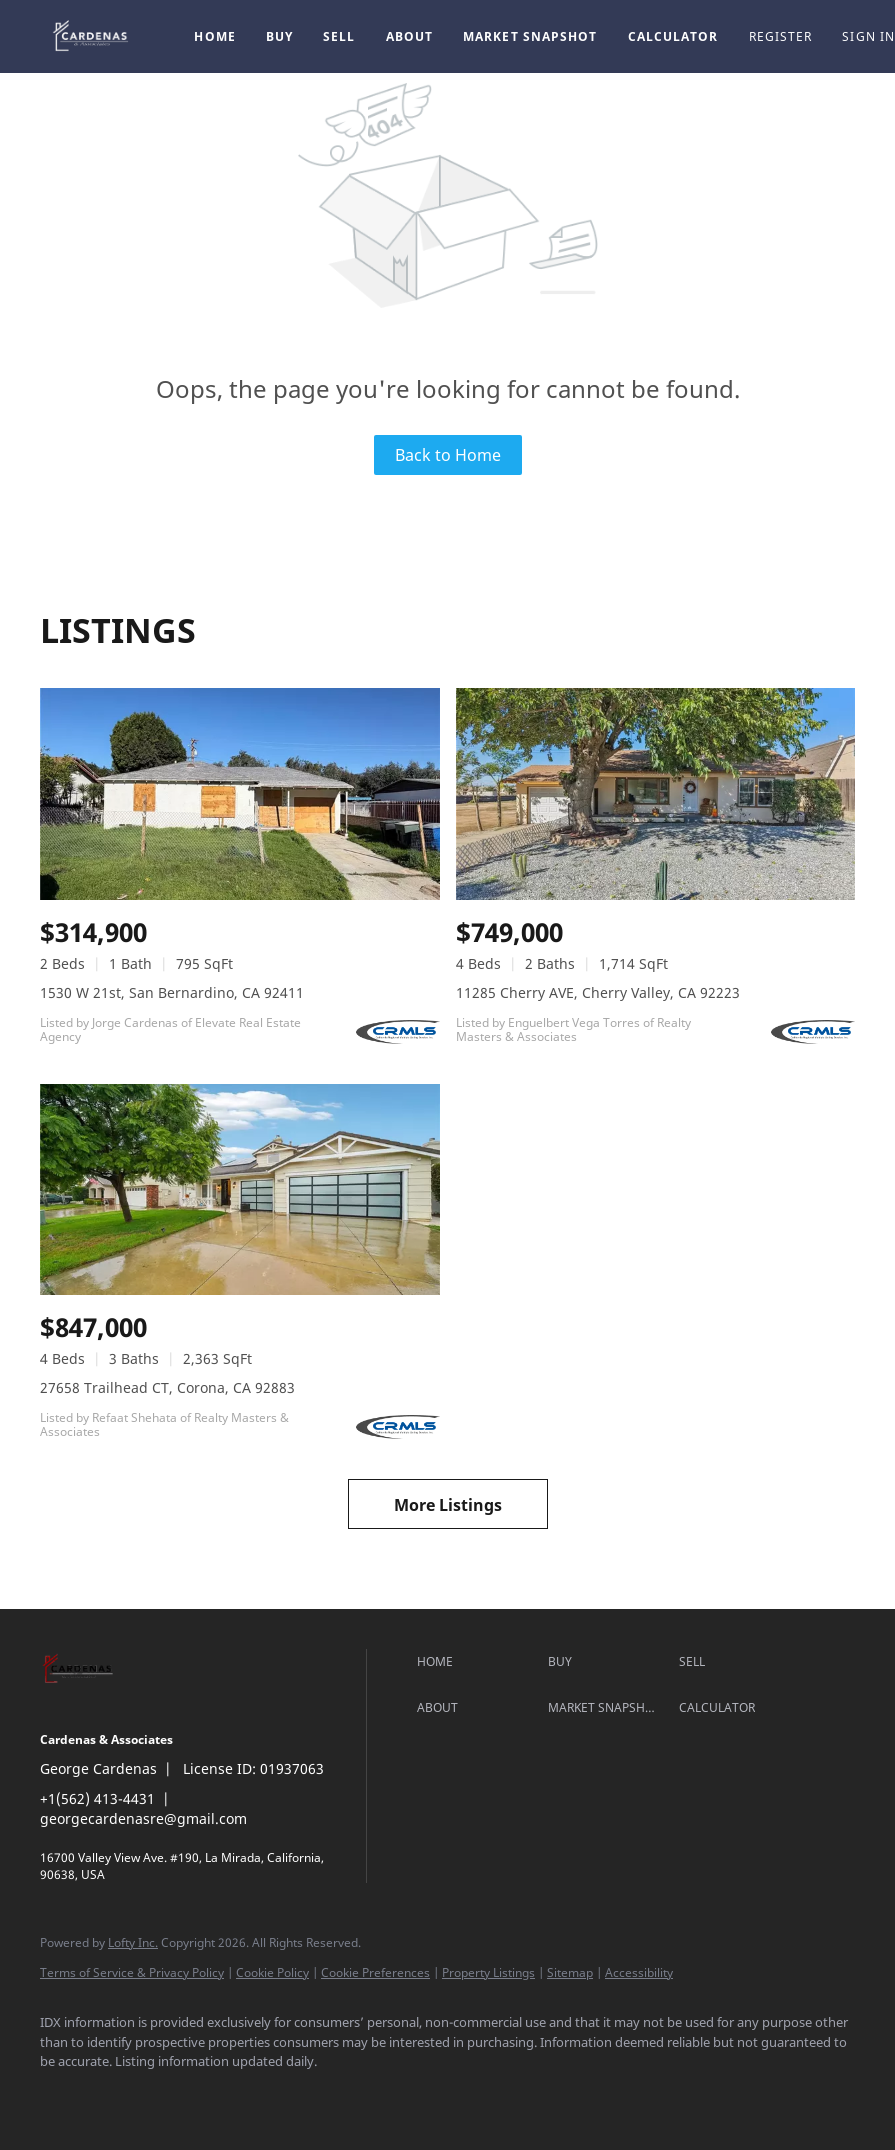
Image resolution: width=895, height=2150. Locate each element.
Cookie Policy (272, 1972)
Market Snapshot (530, 36)
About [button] (410, 36)
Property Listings (488, 1972)
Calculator (673, 36)
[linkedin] (122, 2096)
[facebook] (64, 2096)
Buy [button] (279, 36)
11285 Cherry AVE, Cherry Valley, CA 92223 (598, 992)
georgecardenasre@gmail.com (143, 1818)
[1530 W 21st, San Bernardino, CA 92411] (240, 794)
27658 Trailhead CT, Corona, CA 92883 (167, 1387)
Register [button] (781, 36)
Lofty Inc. (133, 1942)
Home (214, 36)
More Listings (448, 1505)
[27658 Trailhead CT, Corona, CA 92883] (240, 1190)
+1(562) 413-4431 (97, 1798)
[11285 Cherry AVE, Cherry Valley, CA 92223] (656, 794)
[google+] (238, 2096)
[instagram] (180, 2096)
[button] (92, 36)
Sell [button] (339, 36)
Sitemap (570, 1972)
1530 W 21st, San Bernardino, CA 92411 (172, 992)
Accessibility (639, 1972)
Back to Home (448, 455)
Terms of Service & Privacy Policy (132, 1972)
